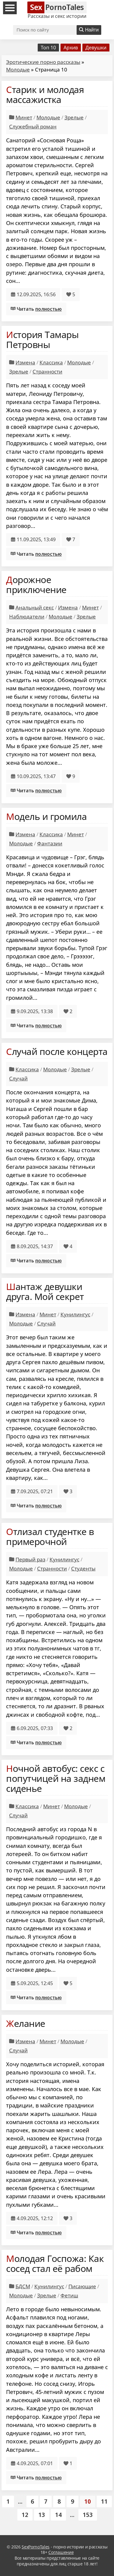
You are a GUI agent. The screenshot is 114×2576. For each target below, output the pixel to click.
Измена (25, 362)
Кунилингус (75, 1314)
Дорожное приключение (36, 584)
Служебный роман (33, 126)
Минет (24, 117)
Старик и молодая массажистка (45, 94)
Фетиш (69, 2295)
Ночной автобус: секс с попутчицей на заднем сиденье (55, 1778)
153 (88, 2515)
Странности (47, 371)
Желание (25, 2023)
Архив (71, 47)
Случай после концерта (57, 1051)
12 (25, 2515)
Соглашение (61, 2552)
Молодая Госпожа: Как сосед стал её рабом (55, 2263)
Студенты (83, 1568)
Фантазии (49, 843)
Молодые (18, 69)
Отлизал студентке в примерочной (50, 1536)
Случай (18, 1078)
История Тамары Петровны (42, 339)
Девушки (95, 47)
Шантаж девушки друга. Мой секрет (45, 1291)
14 (58, 2515)
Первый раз (30, 1559)
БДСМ (23, 2286)
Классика (51, 362)
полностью (48, 309)
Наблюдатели (26, 616)
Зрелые (74, 117)
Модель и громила (46, 816)
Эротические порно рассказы (43, 61)
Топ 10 (48, 47)
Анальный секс (35, 607)
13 (41, 2515)
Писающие (82, 2286)
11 (104, 2501)
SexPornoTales (36, 2547)
